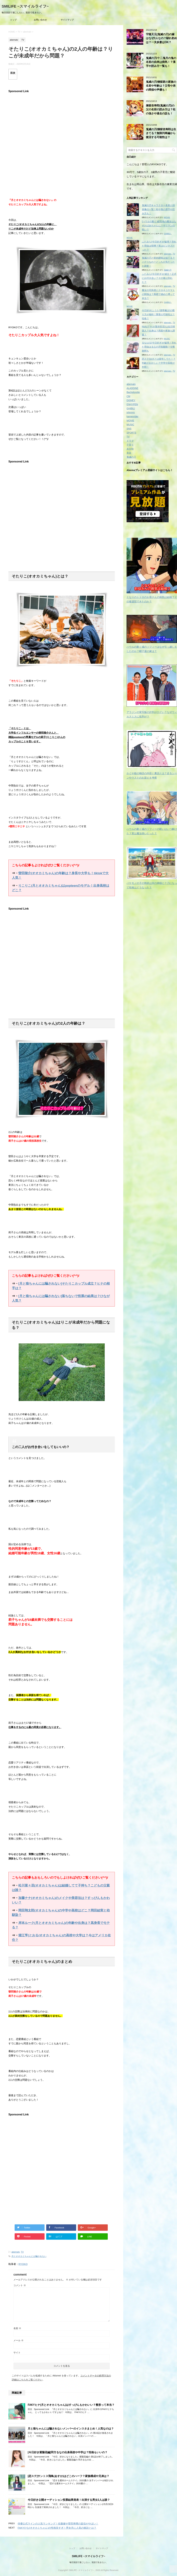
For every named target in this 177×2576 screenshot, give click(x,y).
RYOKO (23, 2264)
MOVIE (167, 217)
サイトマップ (67, 20)
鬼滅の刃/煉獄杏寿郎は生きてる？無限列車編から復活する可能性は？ (161, 133)
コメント (19, 2285)
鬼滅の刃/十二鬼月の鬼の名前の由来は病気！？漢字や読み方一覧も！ (161, 62)
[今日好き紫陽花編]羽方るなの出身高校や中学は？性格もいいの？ (67, 2452)
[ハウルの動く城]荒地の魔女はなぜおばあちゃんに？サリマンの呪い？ (159, 225)
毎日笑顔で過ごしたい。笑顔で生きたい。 (88, 2562)
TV (22, 2252)
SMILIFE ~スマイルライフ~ (25, 6)
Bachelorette (133, 392)
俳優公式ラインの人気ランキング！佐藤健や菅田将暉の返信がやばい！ (58, 2523)
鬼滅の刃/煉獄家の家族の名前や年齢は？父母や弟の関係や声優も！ (161, 85)
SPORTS (131, 432)
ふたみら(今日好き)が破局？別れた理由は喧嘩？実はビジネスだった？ (159, 245)
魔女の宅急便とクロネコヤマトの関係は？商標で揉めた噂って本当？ (158, 294)
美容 (129, 453)
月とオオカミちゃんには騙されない (28, 2256)
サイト (17, 2352)
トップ (13, 20)
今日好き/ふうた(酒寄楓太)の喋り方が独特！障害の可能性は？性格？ (158, 314)
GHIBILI (167, 234)
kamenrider (132, 416)
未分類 (130, 448)
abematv (15, 2252)
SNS (129, 428)
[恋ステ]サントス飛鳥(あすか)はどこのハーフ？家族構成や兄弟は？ (68, 2476)
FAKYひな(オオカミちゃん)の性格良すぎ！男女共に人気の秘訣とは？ (57, 2527)
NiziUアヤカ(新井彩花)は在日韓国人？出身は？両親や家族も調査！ (158, 330)
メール (18, 2340)
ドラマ (130, 440)
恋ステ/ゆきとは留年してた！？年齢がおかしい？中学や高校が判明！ (158, 363)
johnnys (131, 412)
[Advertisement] (61, 116)
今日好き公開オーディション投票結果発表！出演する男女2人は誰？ (69, 2499)
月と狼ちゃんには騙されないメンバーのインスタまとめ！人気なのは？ (71, 2428)
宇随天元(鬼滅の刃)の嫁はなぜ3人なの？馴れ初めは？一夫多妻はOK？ (161, 38)
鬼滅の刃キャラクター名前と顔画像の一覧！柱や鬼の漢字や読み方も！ (158, 209)
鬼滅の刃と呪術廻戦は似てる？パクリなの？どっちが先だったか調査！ (158, 261)
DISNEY (131, 400)
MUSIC (167, 339)
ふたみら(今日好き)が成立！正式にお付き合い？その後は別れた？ (159, 278)
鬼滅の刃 (167, 270)
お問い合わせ (40, 20)
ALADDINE (132, 388)
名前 (17, 2328)
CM (128, 396)
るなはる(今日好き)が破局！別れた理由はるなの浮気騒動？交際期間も (159, 346)
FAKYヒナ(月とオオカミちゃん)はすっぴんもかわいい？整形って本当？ (71, 2404)
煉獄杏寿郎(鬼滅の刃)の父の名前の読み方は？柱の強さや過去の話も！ (160, 109)
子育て (130, 444)
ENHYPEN (132, 404)
